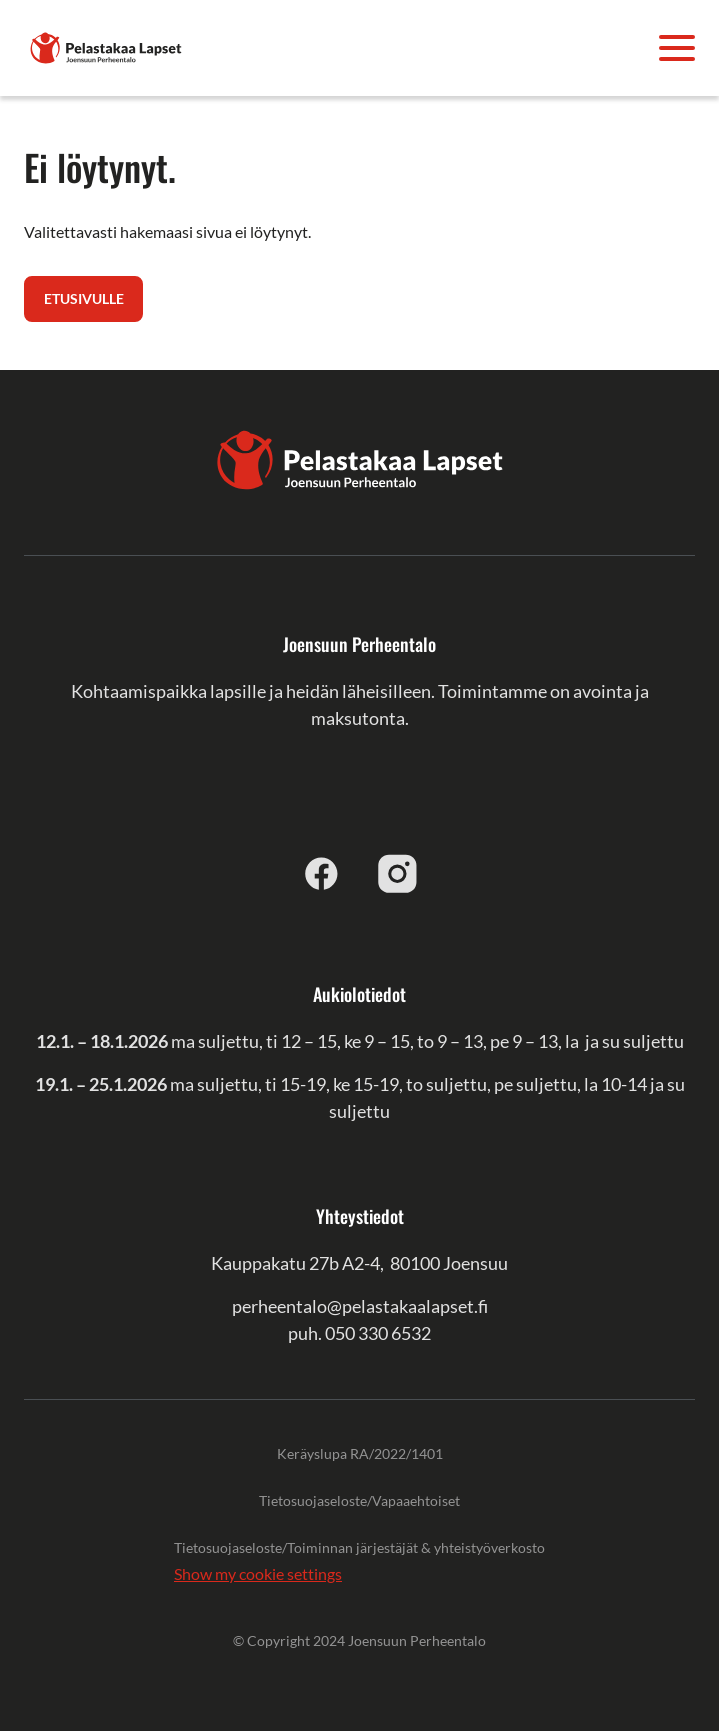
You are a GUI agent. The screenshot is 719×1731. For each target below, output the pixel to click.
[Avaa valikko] (677, 48)
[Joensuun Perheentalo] (106, 45)
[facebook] (322, 873)
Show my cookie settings (258, 1573)
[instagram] (398, 873)
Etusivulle (84, 298)
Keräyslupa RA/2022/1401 (360, 1453)
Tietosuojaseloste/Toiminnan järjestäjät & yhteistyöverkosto (359, 1547)
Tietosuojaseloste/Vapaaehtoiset (359, 1500)
